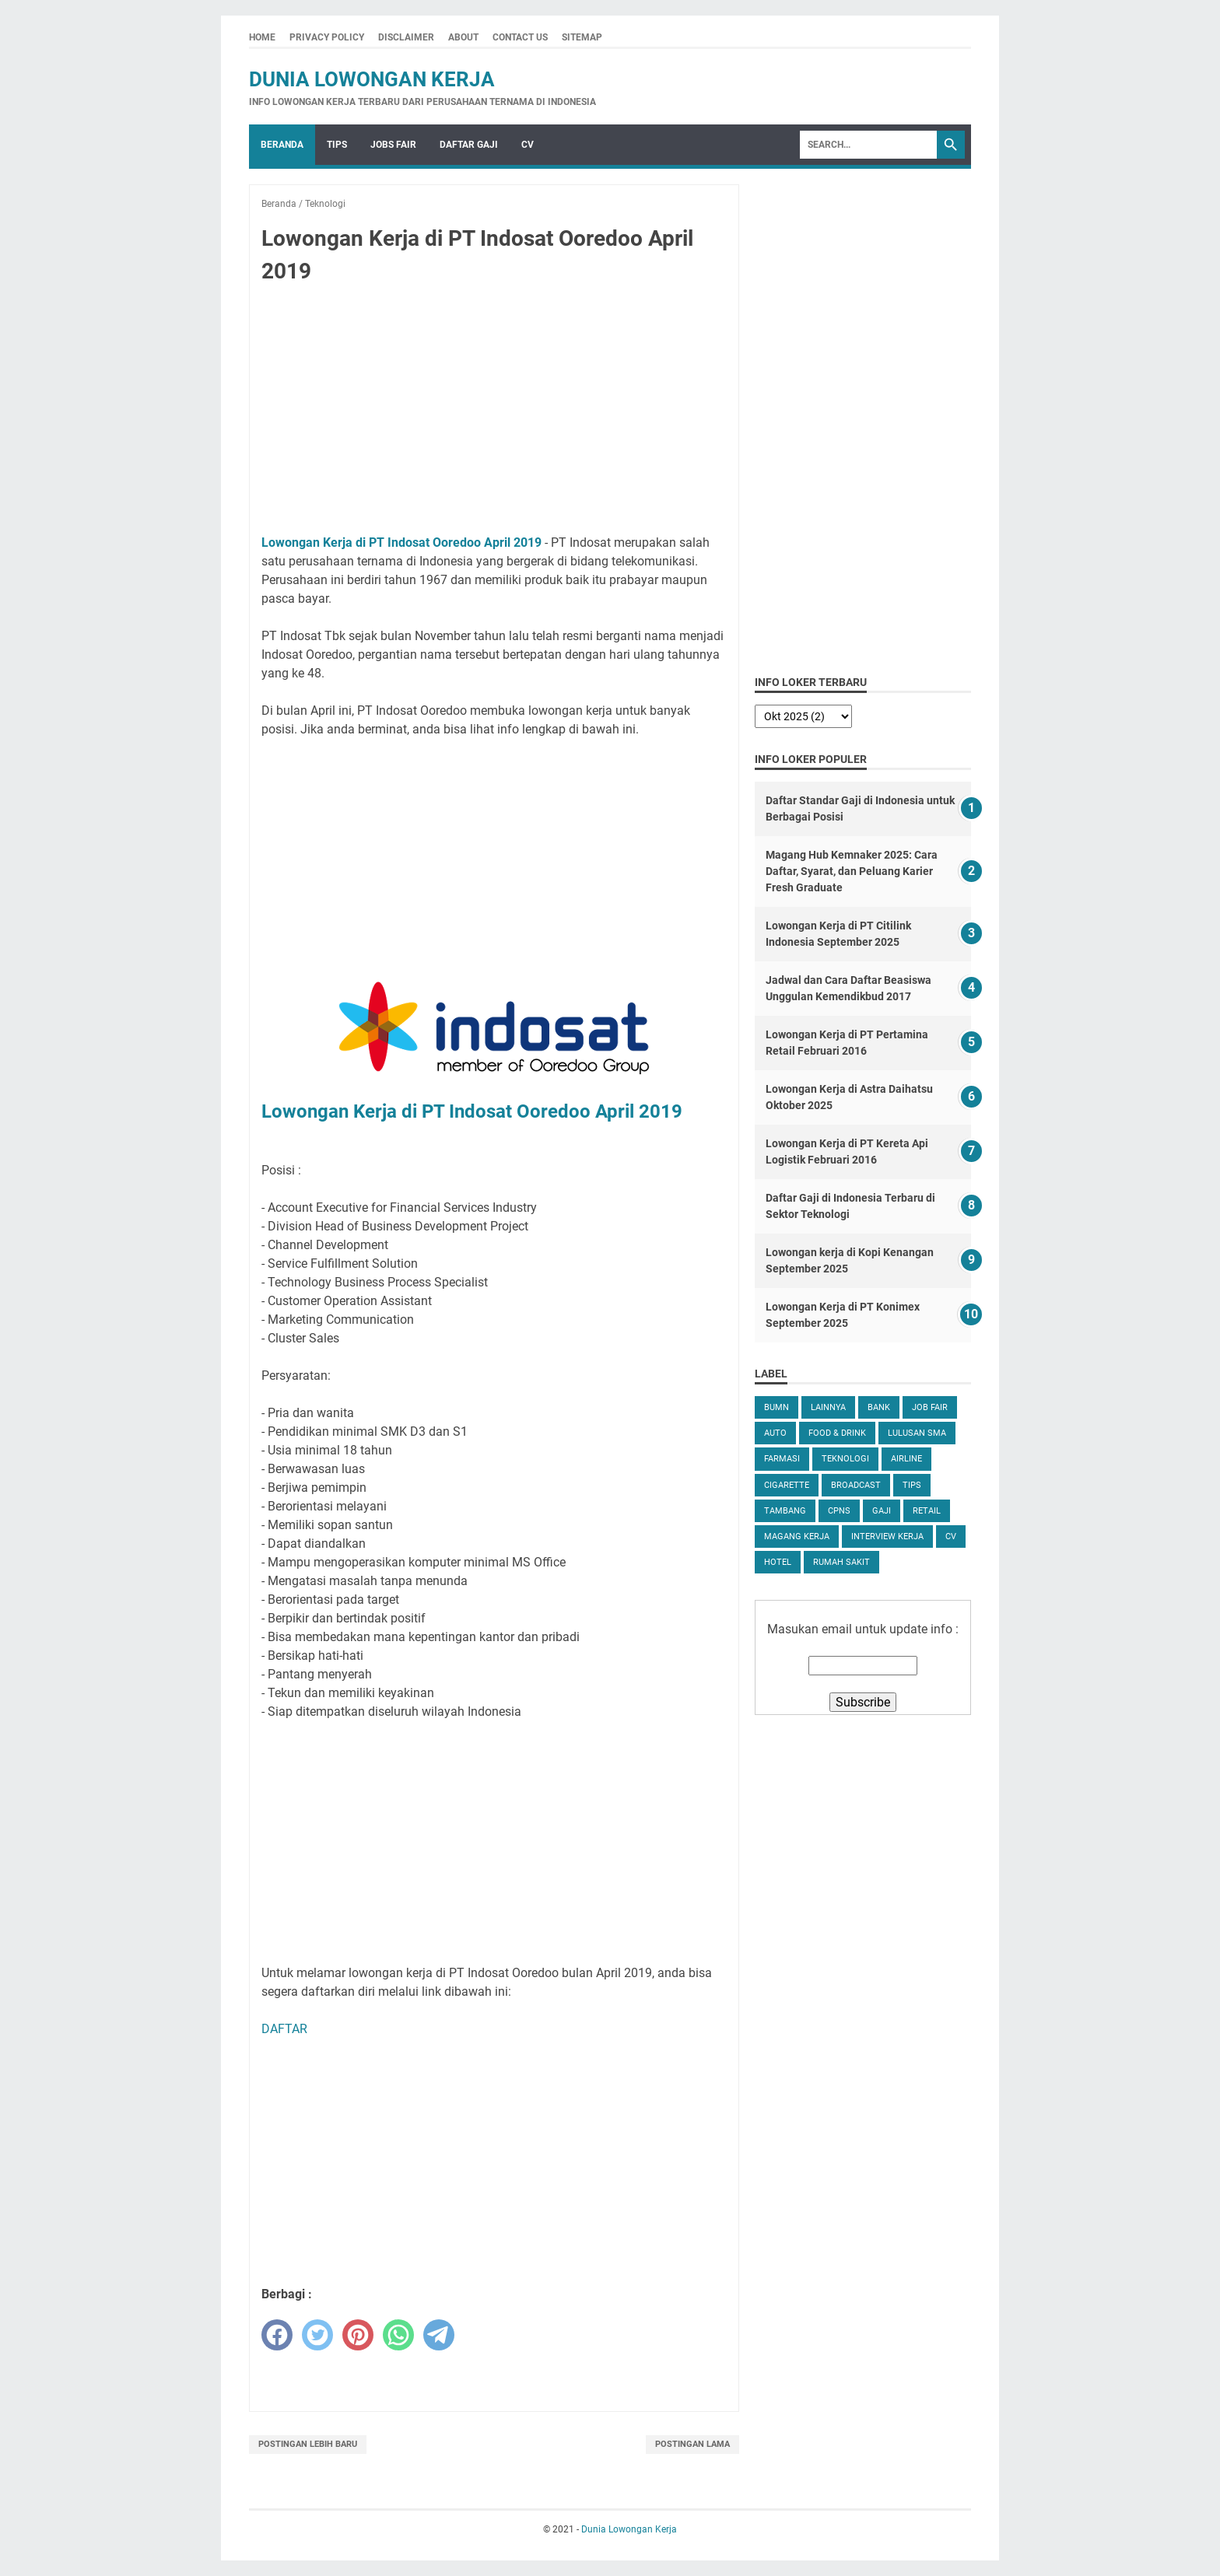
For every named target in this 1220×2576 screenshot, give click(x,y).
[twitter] (317, 2334)
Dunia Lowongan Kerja (372, 79)
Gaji (881, 1511)
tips (912, 1485)
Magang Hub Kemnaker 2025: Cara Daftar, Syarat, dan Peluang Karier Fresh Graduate (852, 871)
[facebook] (277, 2334)
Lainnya (828, 1407)
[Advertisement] (494, 412)
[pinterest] (357, 2334)
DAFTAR (284, 2028)
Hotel (777, 1562)
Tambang (785, 1511)
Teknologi (845, 1459)
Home (262, 37)
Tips (337, 144)
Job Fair (930, 1407)
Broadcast (856, 1485)
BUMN (776, 1407)
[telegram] (438, 2334)
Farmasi (782, 1459)
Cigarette (786, 1485)
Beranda (282, 144)
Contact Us (520, 37)
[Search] (868, 145)
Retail (927, 1511)
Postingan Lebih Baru (307, 2444)
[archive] (803, 716)
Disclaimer (406, 37)
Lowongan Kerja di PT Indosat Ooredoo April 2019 (401, 542)
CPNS (839, 1511)
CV (527, 144)
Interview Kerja (887, 1536)
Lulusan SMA (917, 1433)
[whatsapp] (398, 2334)
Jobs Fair (393, 144)
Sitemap (582, 37)
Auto (775, 1433)
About (463, 37)
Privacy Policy (326, 37)
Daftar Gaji (469, 144)
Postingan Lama (692, 2444)
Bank (879, 1407)
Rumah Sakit (841, 1562)
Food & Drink (837, 1433)
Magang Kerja (796, 1536)
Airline (906, 1459)
